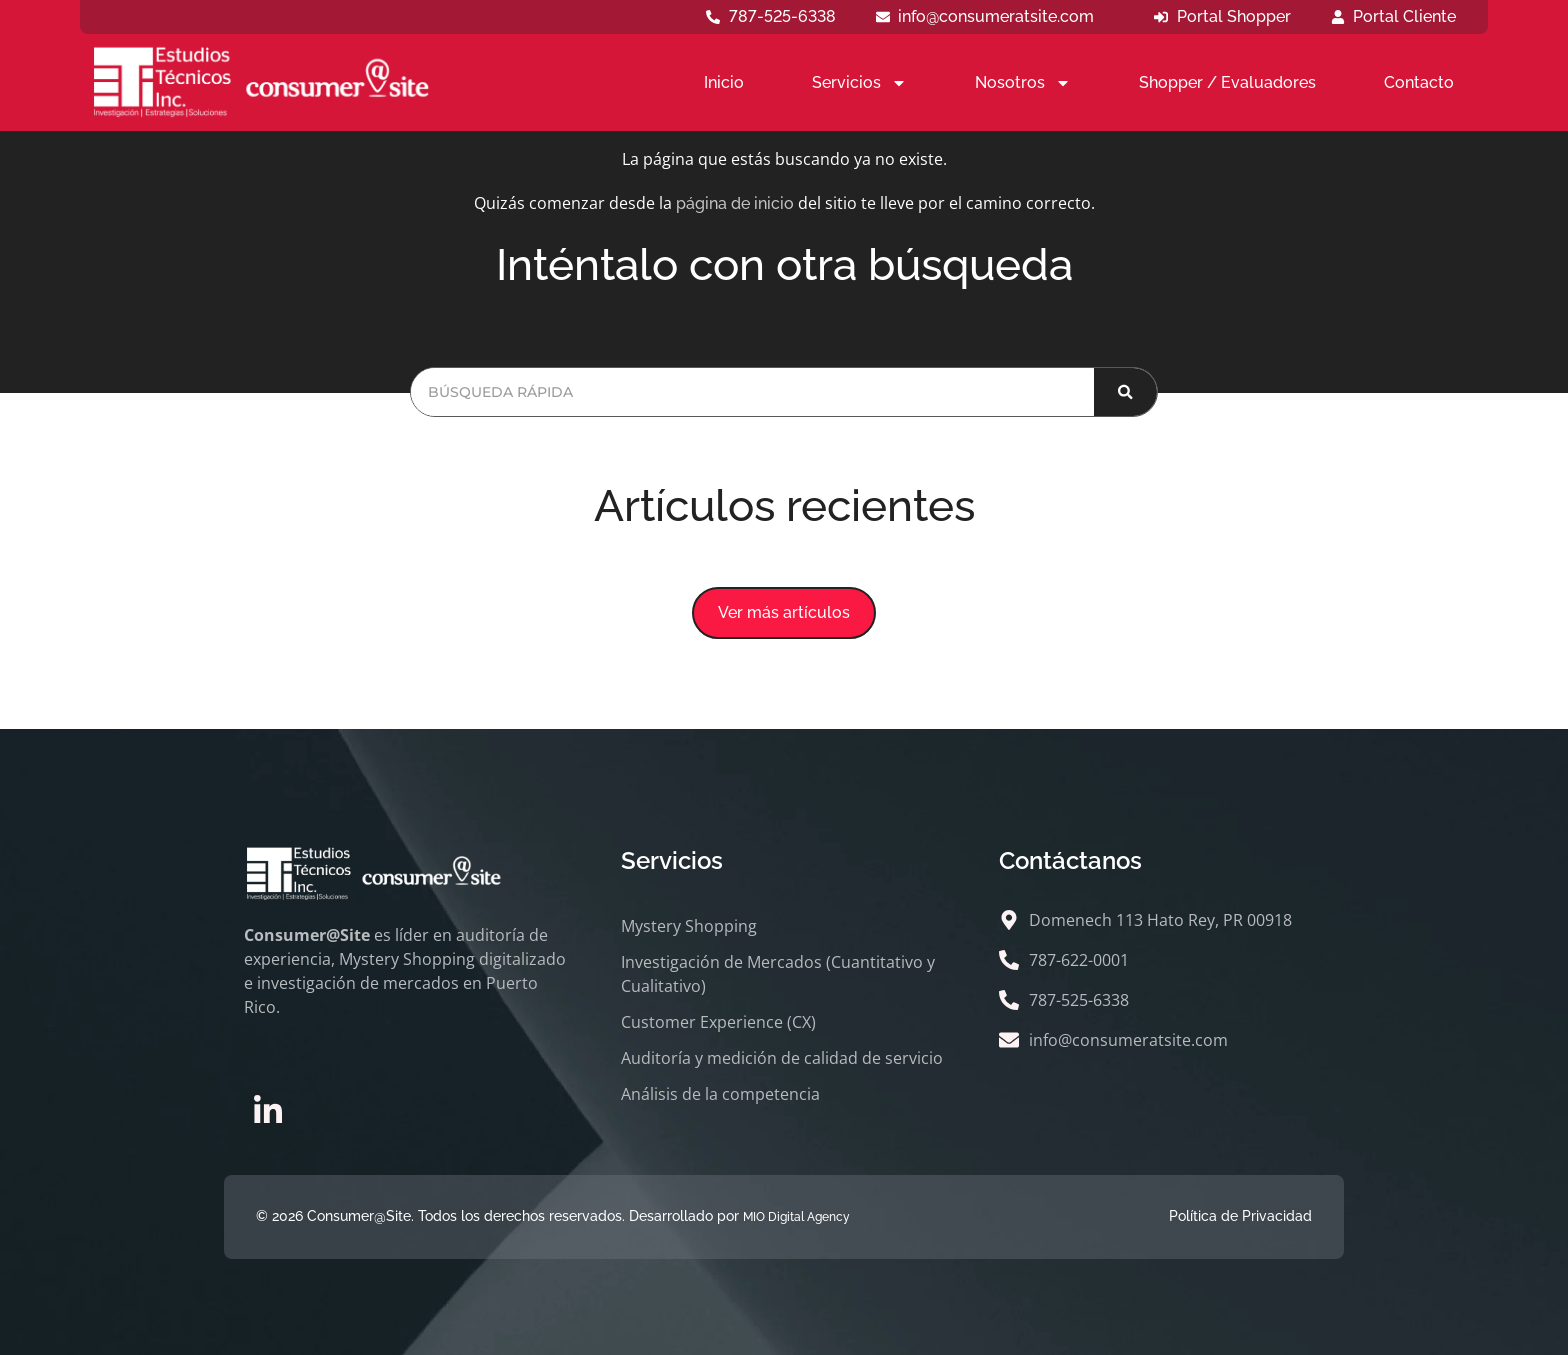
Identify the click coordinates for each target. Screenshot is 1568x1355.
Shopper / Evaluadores (1227, 82)
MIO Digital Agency (796, 1217)
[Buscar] (1125, 392)
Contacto (1419, 82)
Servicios (859, 83)
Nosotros (1023, 83)
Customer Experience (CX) (718, 1022)
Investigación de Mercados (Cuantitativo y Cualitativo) (778, 974)
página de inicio (735, 203)
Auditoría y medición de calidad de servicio (782, 1058)
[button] (784, 613)
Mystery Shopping (689, 926)
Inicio (724, 82)
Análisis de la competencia (720, 1094)
